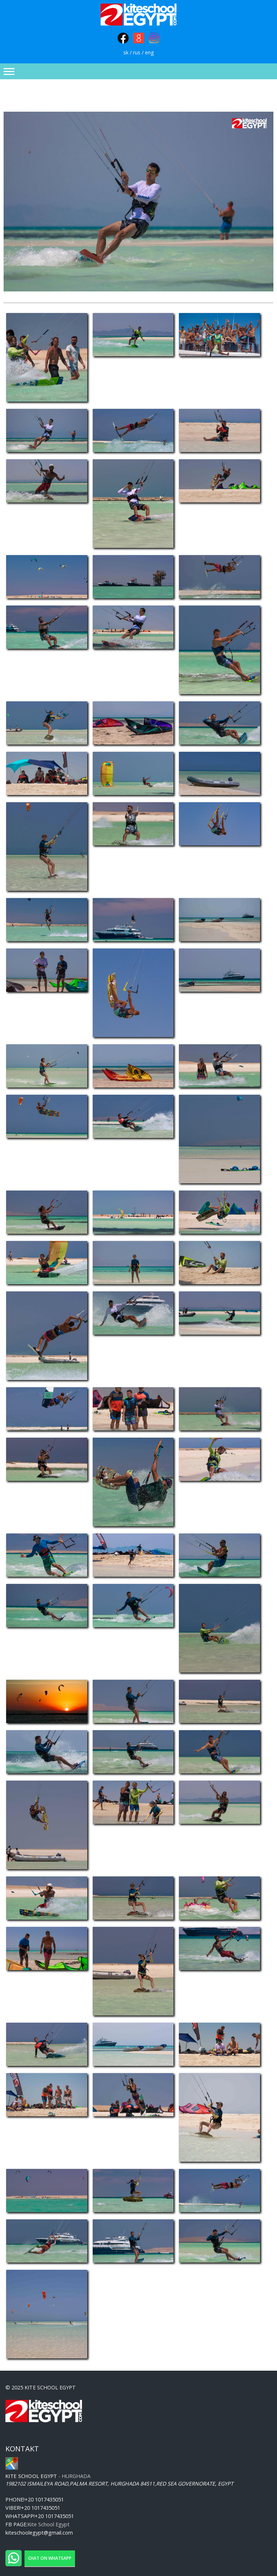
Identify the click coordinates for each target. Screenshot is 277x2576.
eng (149, 52)
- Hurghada (48, 2476)
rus (136, 52)
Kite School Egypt (48, 2524)
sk (125, 52)
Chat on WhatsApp (49, 2558)
